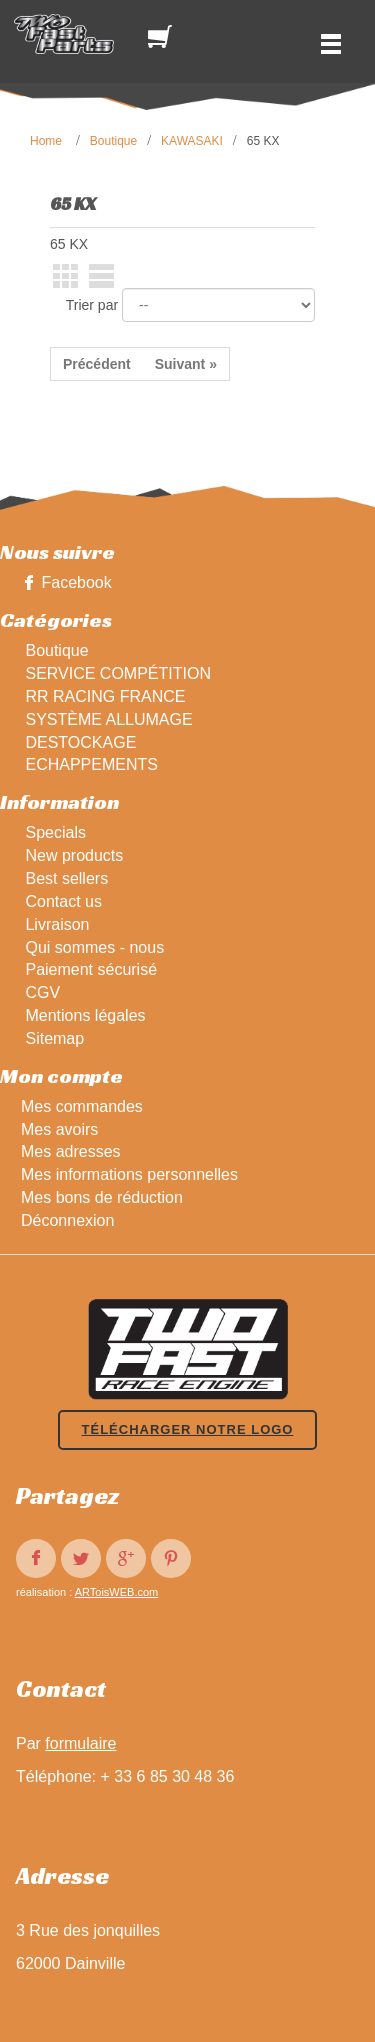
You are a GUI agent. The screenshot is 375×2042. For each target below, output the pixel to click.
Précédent (97, 364)
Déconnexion (67, 1220)
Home (46, 141)
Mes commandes (82, 1106)
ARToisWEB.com (117, 1592)
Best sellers (66, 878)
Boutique (113, 141)
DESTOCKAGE (80, 742)
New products (74, 855)
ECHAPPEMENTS (91, 764)
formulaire (80, 1743)
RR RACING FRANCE (105, 696)
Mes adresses (71, 1151)
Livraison (57, 924)
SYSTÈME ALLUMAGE (108, 719)
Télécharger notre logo (188, 1429)
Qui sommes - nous (94, 947)
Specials (55, 832)
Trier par (92, 305)
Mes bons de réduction (102, 1197)
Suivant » (186, 364)
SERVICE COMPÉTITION (118, 673)
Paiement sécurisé (91, 969)
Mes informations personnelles (129, 1174)
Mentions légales (85, 1015)
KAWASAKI (192, 141)
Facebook (76, 582)
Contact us (63, 901)
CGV (42, 992)
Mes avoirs (59, 1129)
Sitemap (54, 1038)
